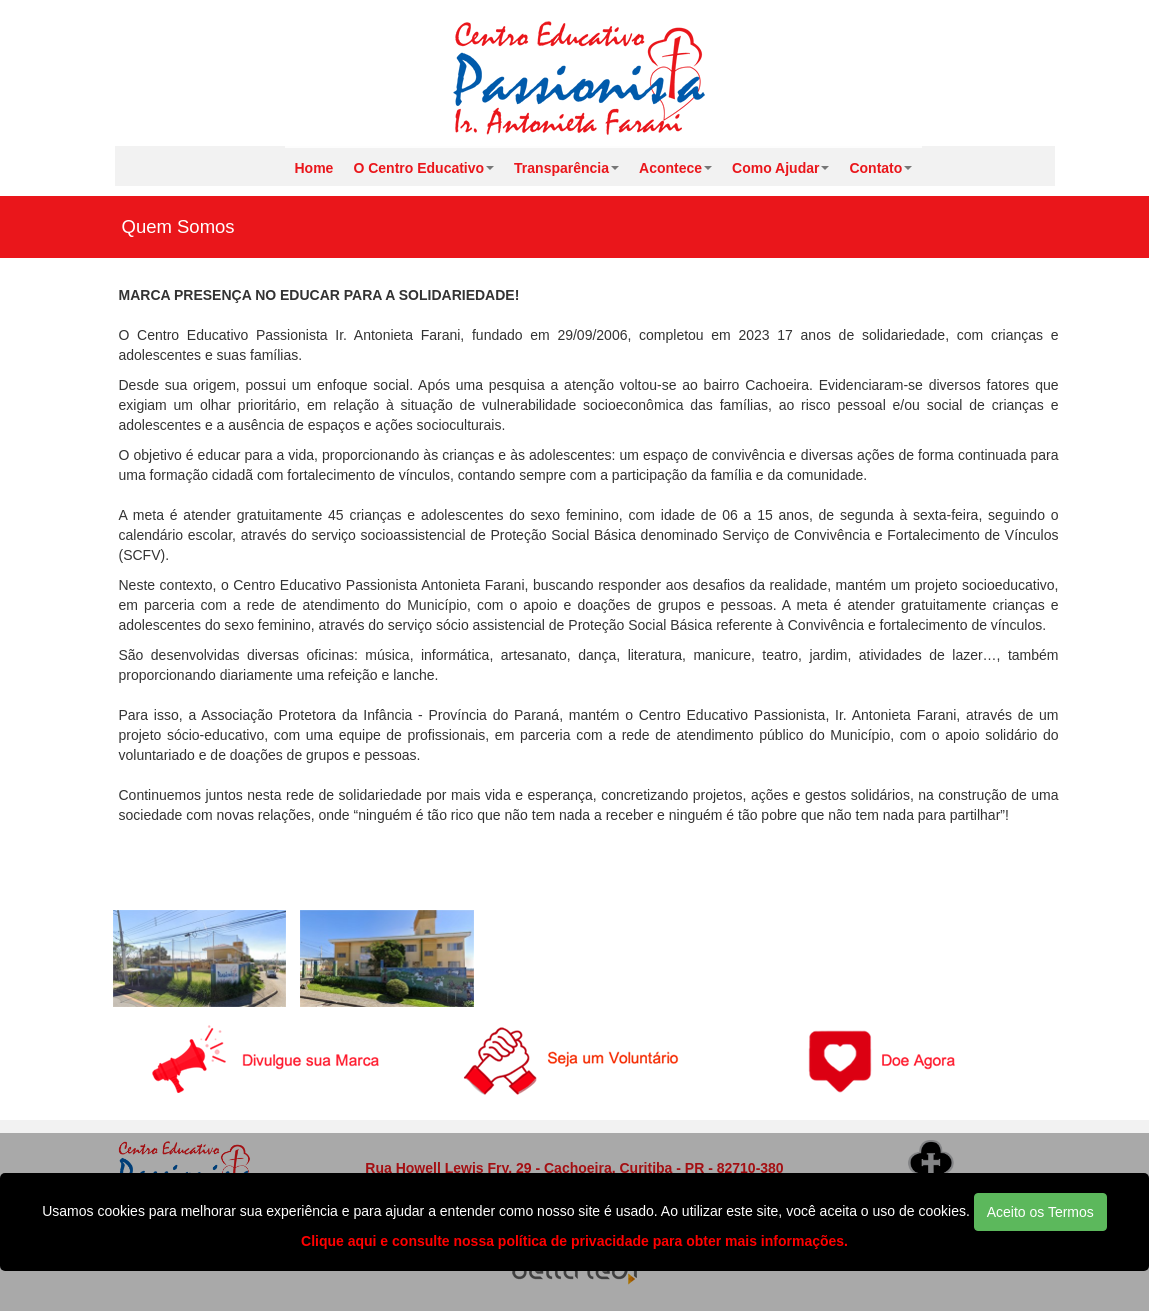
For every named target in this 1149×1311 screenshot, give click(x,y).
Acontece (675, 168)
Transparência (566, 168)
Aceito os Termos (1040, 1212)
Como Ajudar (780, 168)
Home (314, 168)
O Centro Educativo (423, 168)
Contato (880, 168)
